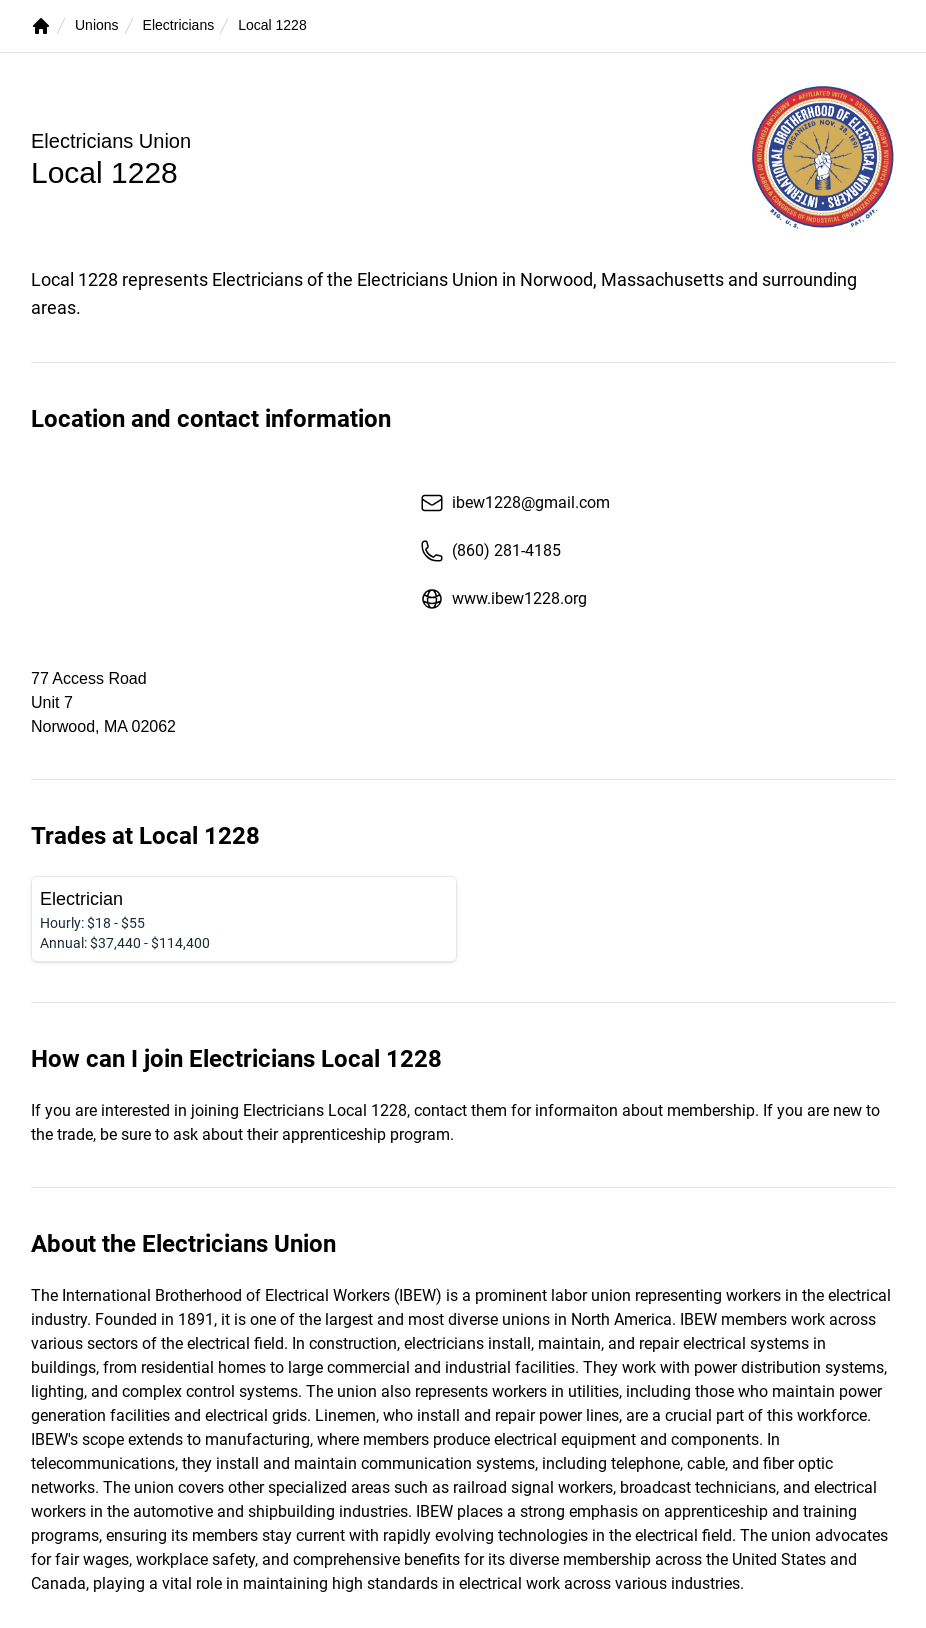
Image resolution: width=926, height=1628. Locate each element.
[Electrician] (244, 919)
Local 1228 (272, 25)
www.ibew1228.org (503, 599)
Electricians (179, 25)
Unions (97, 25)
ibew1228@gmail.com (515, 503)
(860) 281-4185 (490, 551)
